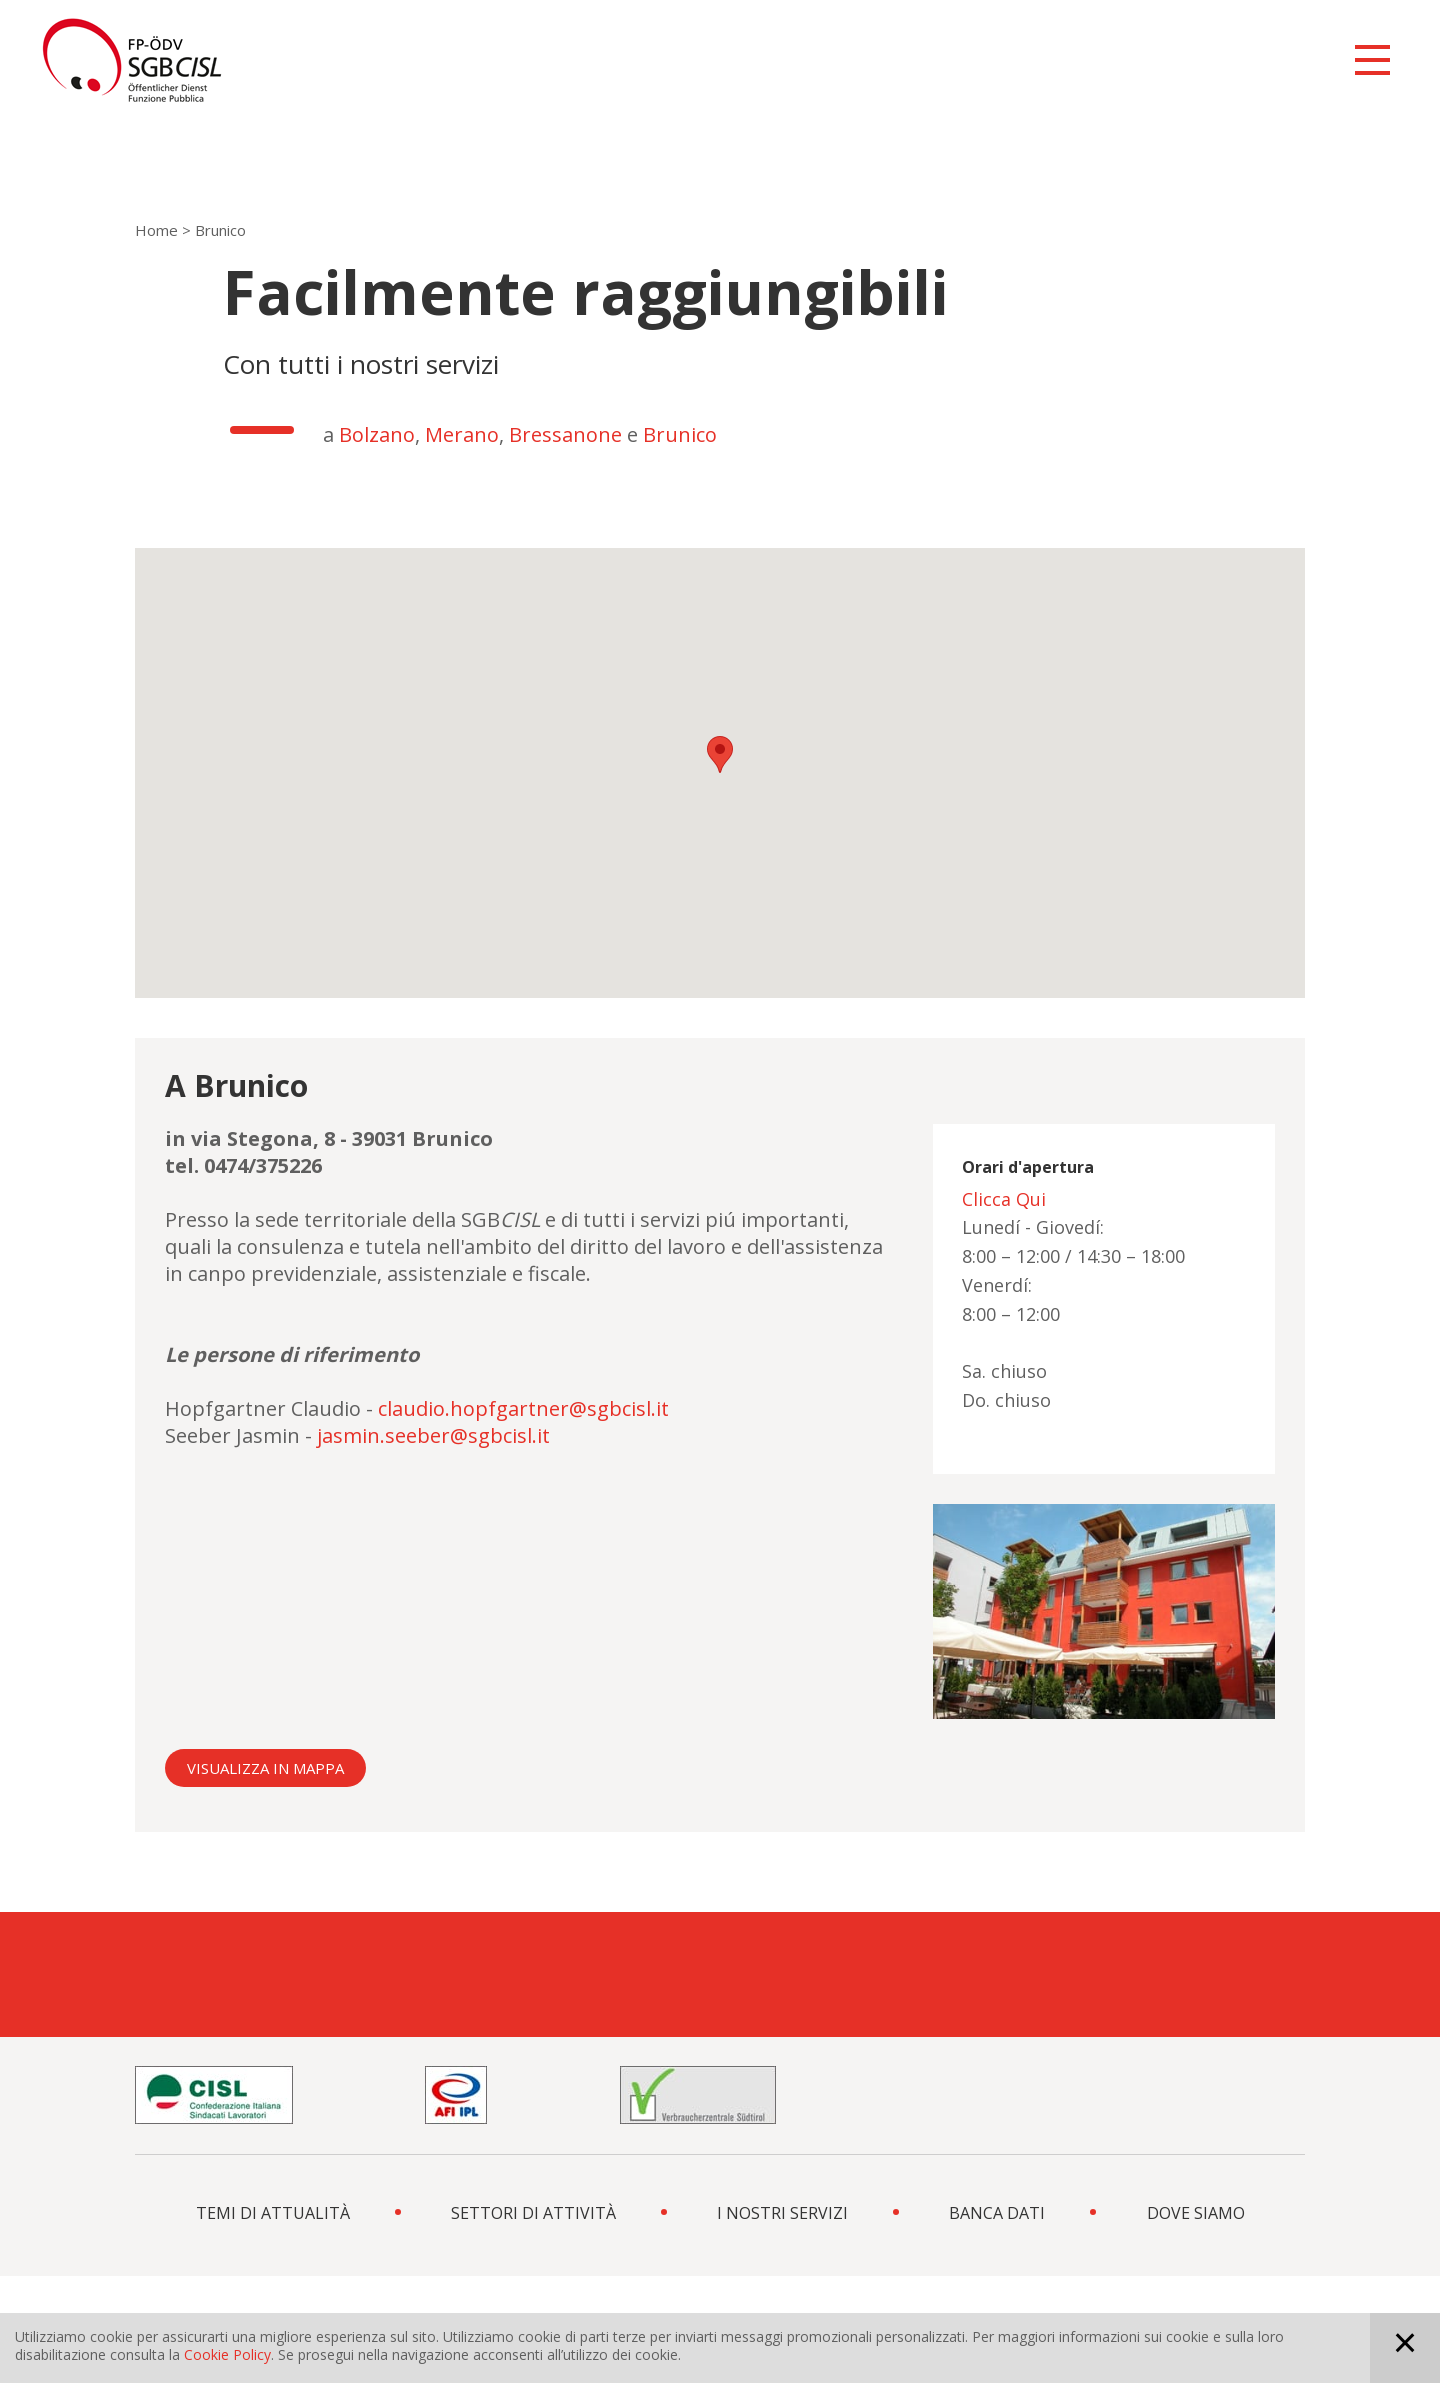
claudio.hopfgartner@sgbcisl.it (523, 1408)
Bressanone (568, 434)
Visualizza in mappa (265, 1768)
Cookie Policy (227, 2354)
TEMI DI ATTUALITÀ (273, 2213)
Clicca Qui (1004, 1199)
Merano (462, 434)
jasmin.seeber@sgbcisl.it (433, 1435)
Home (156, 230)
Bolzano (377, 434)
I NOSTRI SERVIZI (782, 2213)
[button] (720, 754)
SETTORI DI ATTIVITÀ (533, 2213)
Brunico (680, 434)
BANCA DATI (997, 2213)
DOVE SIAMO (1196, 2213)
